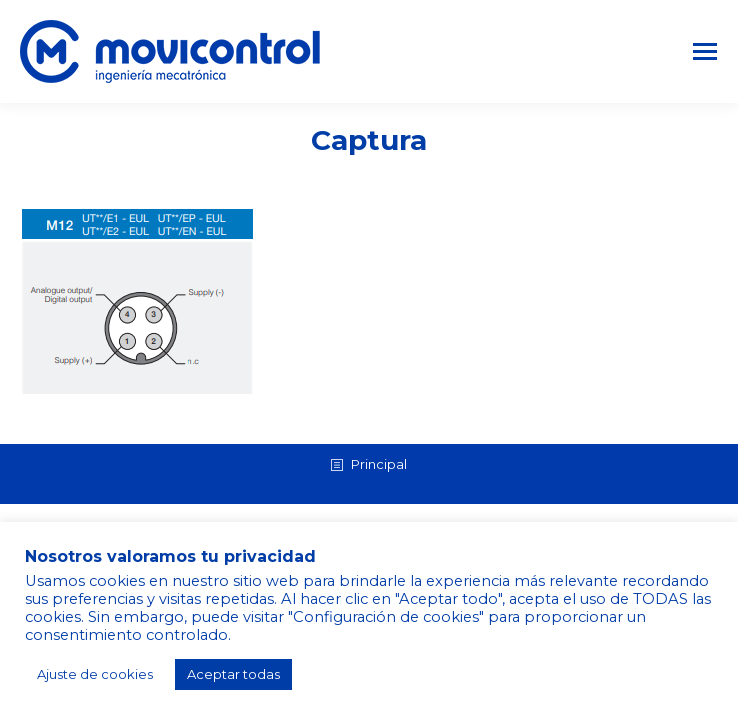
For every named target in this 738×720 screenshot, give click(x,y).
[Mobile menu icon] (705, 51)
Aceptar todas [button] (233, 674)
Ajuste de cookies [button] (95, 674)
